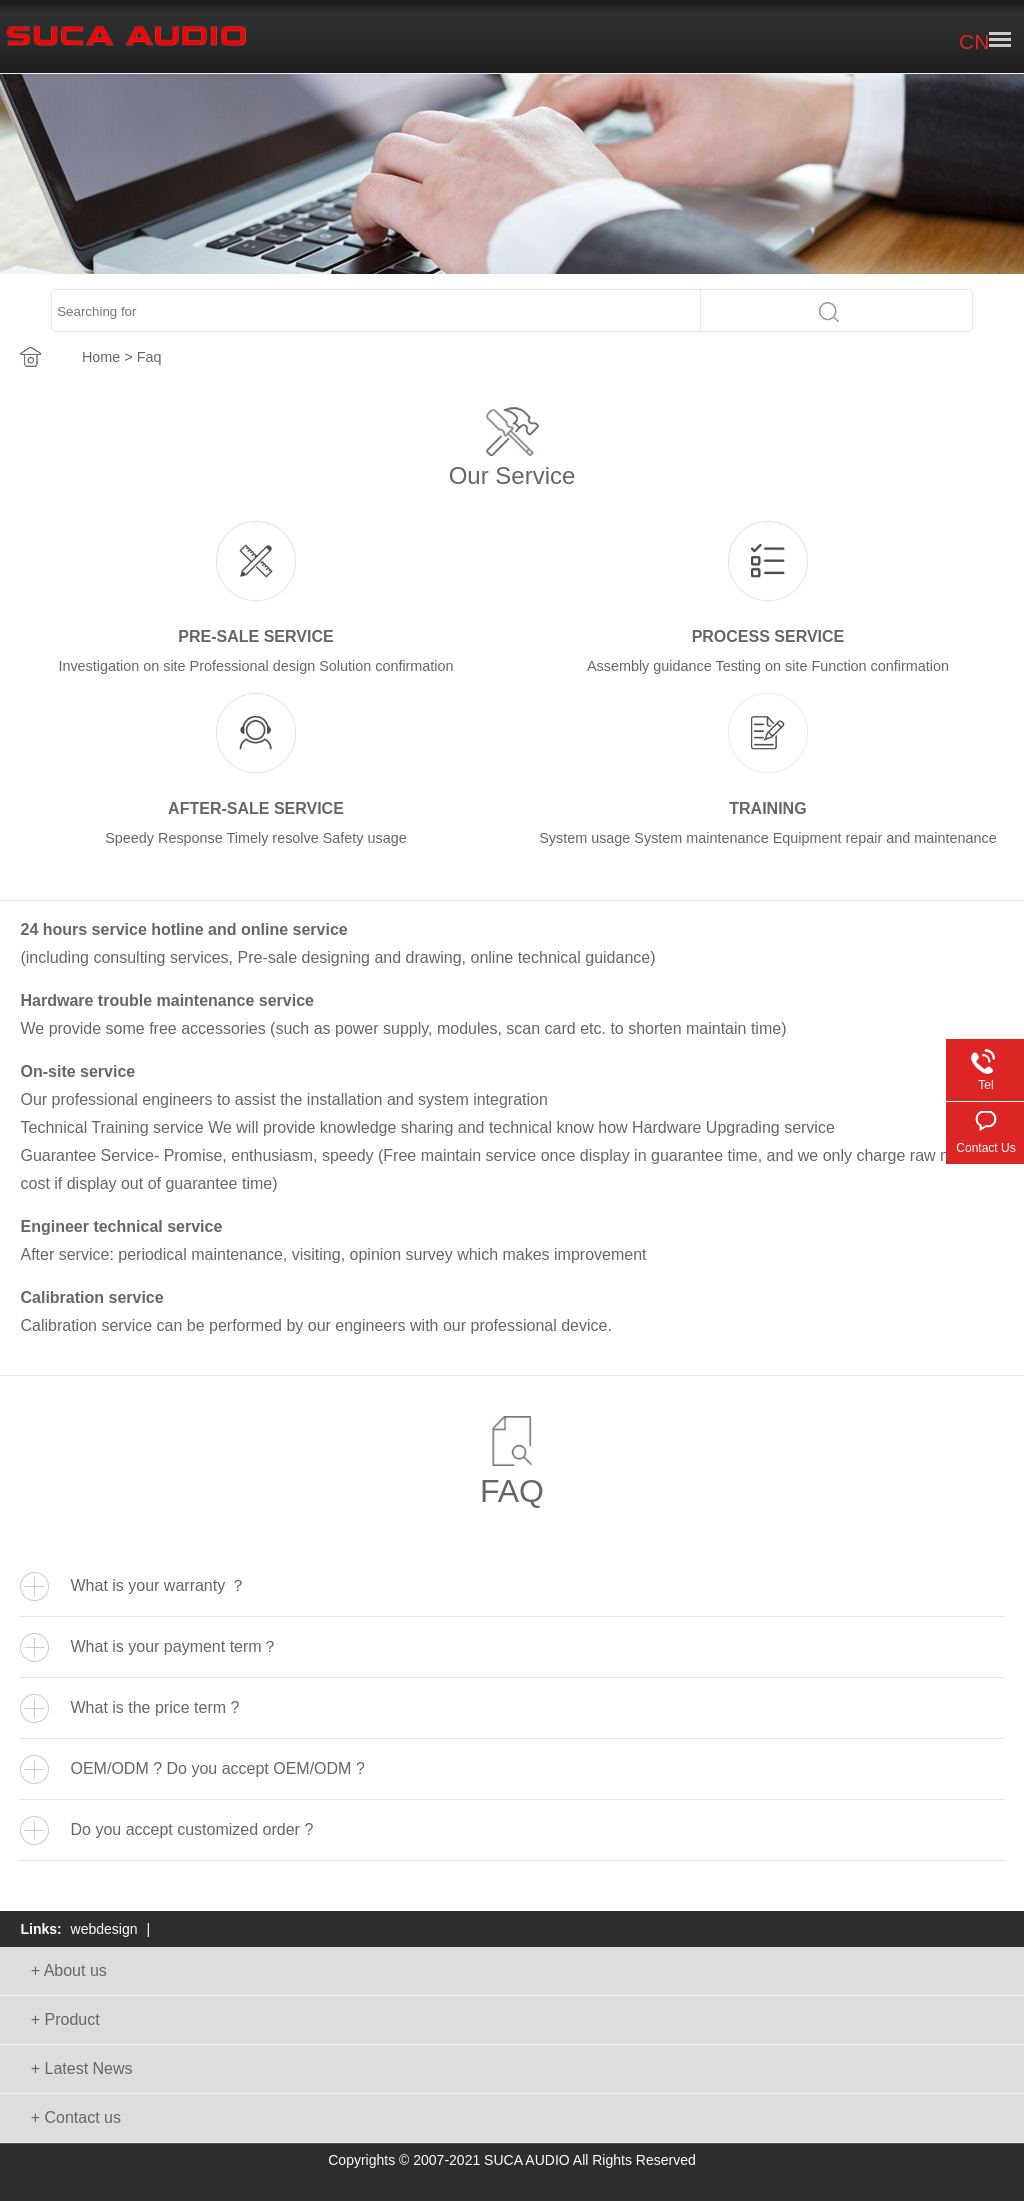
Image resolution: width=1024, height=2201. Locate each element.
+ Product (65, 2019)
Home (101, 357)
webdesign (104, 1929)
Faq (149, 357)
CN (974, 41)
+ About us (69, 1970)
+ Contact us (76, 2117)
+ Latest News (82, 2068)
